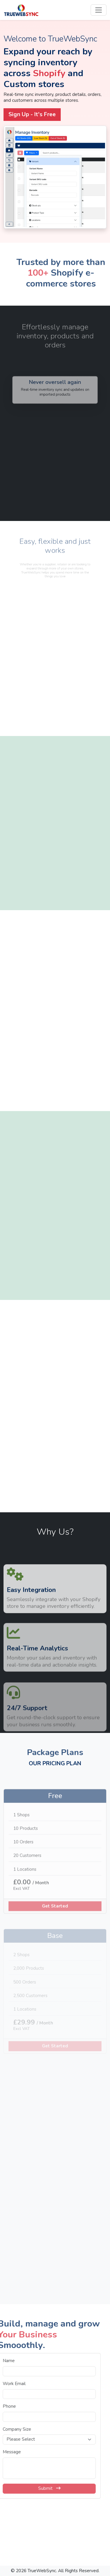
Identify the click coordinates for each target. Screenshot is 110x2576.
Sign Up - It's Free (32, 114)
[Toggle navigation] (99, 10)
